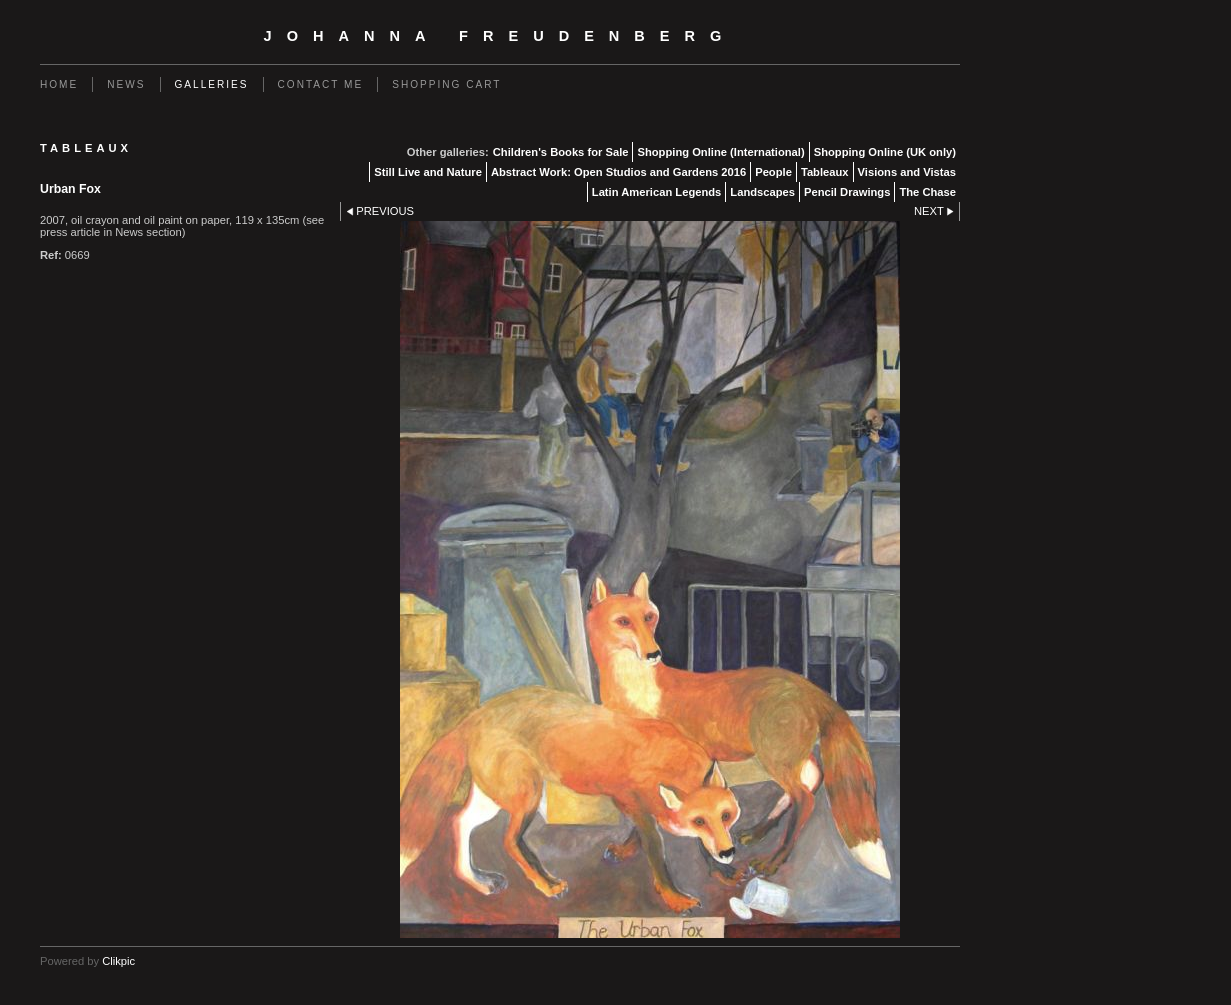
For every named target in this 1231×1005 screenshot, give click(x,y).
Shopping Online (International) (720, 152)
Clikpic (118, 961)
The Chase (927, 192)
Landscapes (762, 192)
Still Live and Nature (428, 172)
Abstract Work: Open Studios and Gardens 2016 (618, 172)
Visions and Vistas (907, 172)
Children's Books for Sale (561, 152)
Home (59, 84)
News (126, 84)
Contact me (321, 84)
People (773, 172)
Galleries (212, 84)
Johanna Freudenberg (500, 36)
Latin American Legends (657, 192)
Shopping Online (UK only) (885, 152)
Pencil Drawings (847, 192)
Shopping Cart (446, 84)
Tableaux (825, 172)
